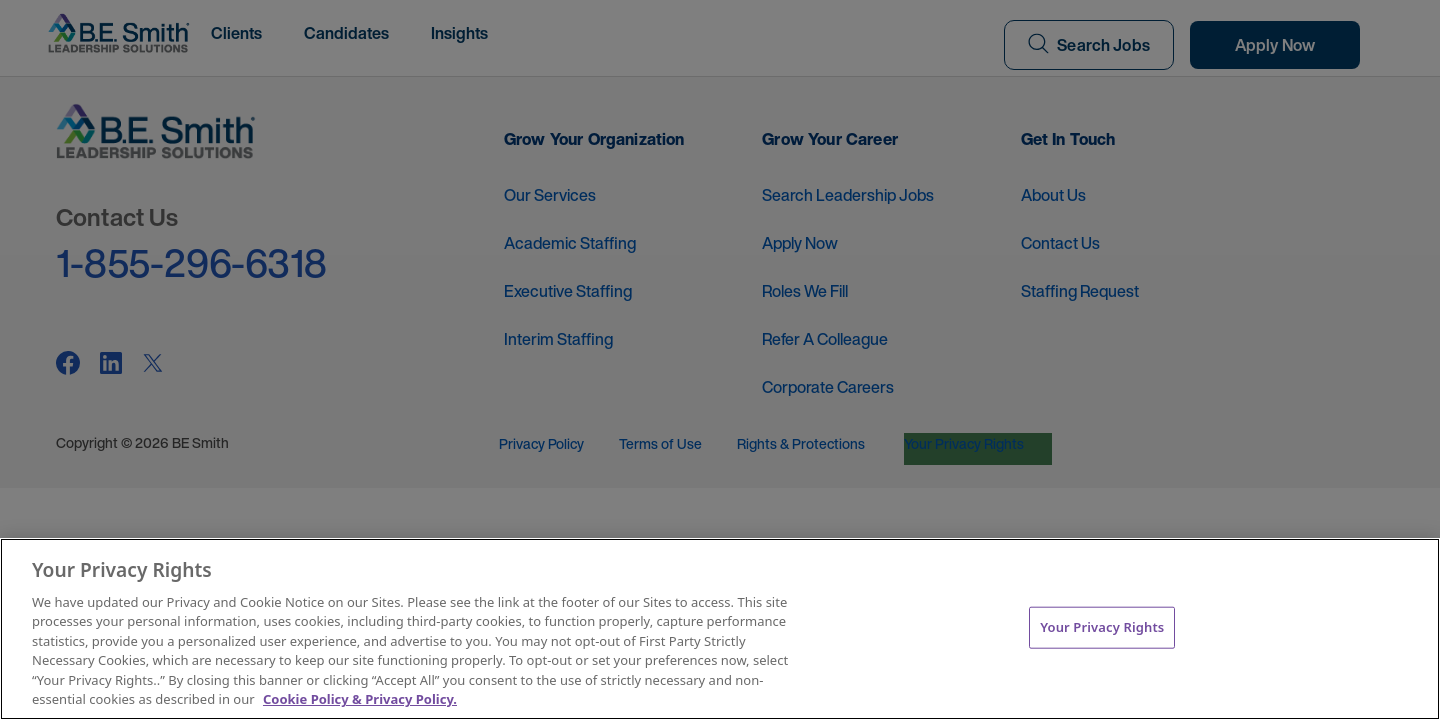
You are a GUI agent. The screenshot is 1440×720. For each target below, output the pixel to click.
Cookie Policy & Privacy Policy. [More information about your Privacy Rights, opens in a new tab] (360, 699)
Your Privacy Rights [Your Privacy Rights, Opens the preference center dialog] (1102, 627)
